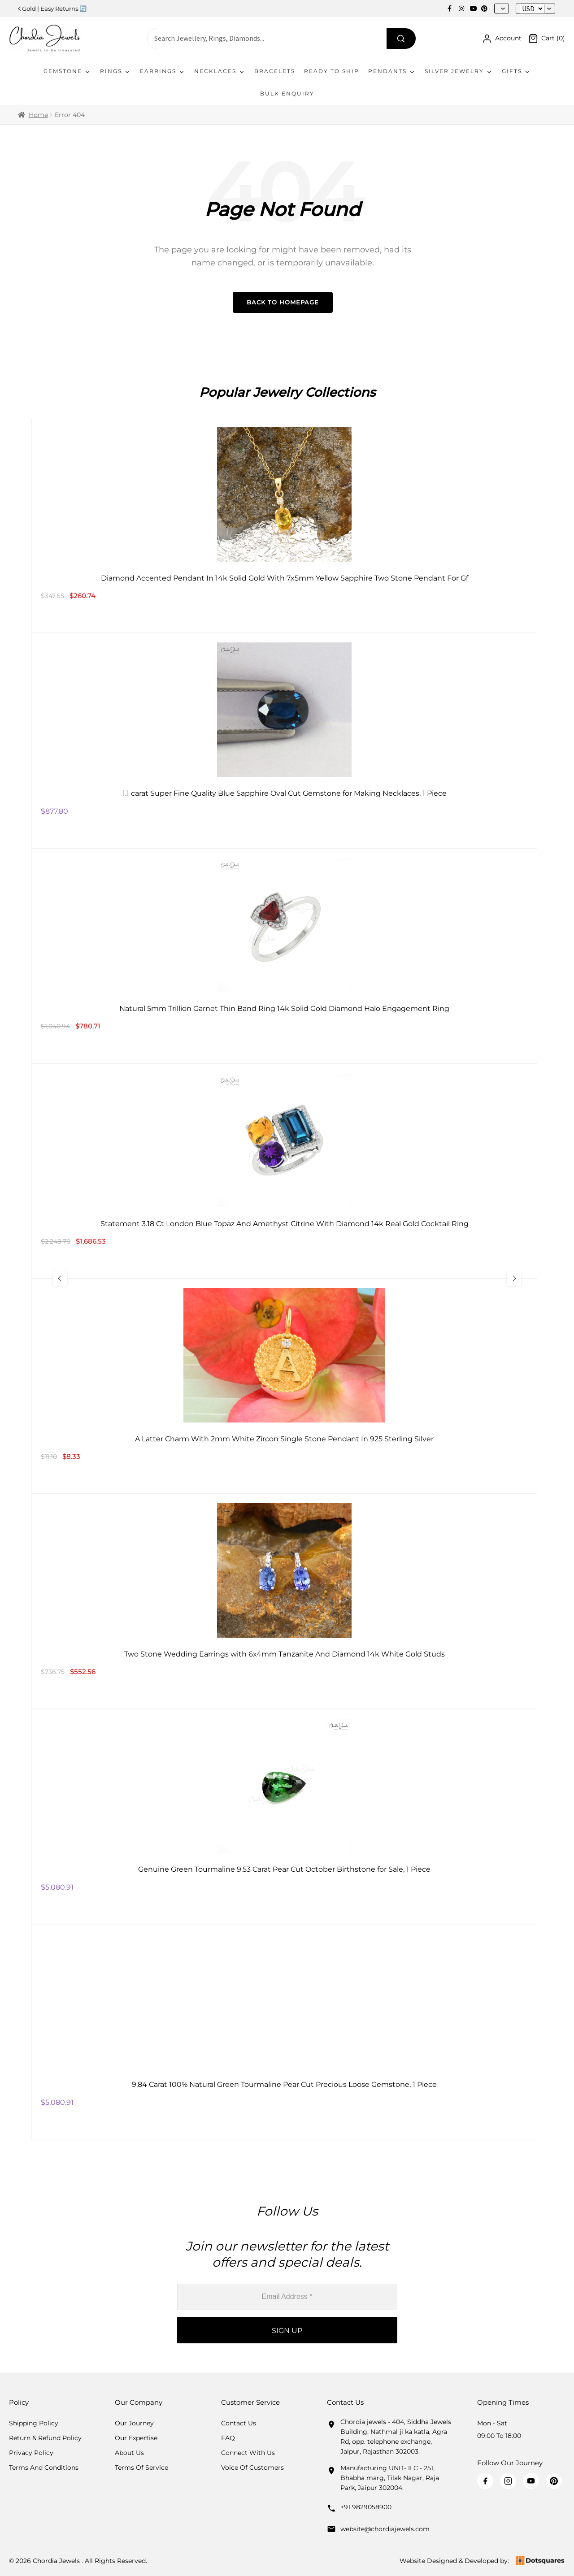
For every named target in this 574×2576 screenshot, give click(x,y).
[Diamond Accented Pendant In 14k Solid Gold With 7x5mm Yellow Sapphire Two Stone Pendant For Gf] (284, 525)
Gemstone (67, 71)
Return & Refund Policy (45, 2438)
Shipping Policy (33, 2423)
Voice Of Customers (252, 2467)
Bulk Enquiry (287, 93)
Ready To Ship (331, 71)
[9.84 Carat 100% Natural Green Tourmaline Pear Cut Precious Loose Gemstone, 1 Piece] (284, 2032)
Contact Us (238, 2423)
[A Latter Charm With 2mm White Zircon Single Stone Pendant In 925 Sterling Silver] (284, 1386)
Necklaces (219, 71)
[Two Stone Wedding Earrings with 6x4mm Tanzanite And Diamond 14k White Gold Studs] (284, 1601)
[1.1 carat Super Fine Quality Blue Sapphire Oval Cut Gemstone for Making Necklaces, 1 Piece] (284, 740)
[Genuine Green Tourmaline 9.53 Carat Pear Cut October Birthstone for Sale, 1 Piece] (284, 1816)
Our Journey (134, 2423)
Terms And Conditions (43, 2467)
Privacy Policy (31, 2453)
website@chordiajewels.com (385, 2529)
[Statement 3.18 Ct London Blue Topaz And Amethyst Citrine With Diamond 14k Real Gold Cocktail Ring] (284, 1171)
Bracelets (274, 71)
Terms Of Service (141, 2467)
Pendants (392, 71)
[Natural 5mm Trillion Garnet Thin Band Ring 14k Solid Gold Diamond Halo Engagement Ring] (284, 956)
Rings (115, 71)
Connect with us (248, 2453)
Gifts (516, 71)
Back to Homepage (283, 302)
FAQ (228, 2438)
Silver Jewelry (459, 71)
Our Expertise (136, 2438)
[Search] (401, 38)
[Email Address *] (287, 2297)
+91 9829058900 (365, 2507)
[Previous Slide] (61, 1278)
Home (38, 115)
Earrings (162, 71)
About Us (129, 2453)
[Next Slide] (513, 1278)
